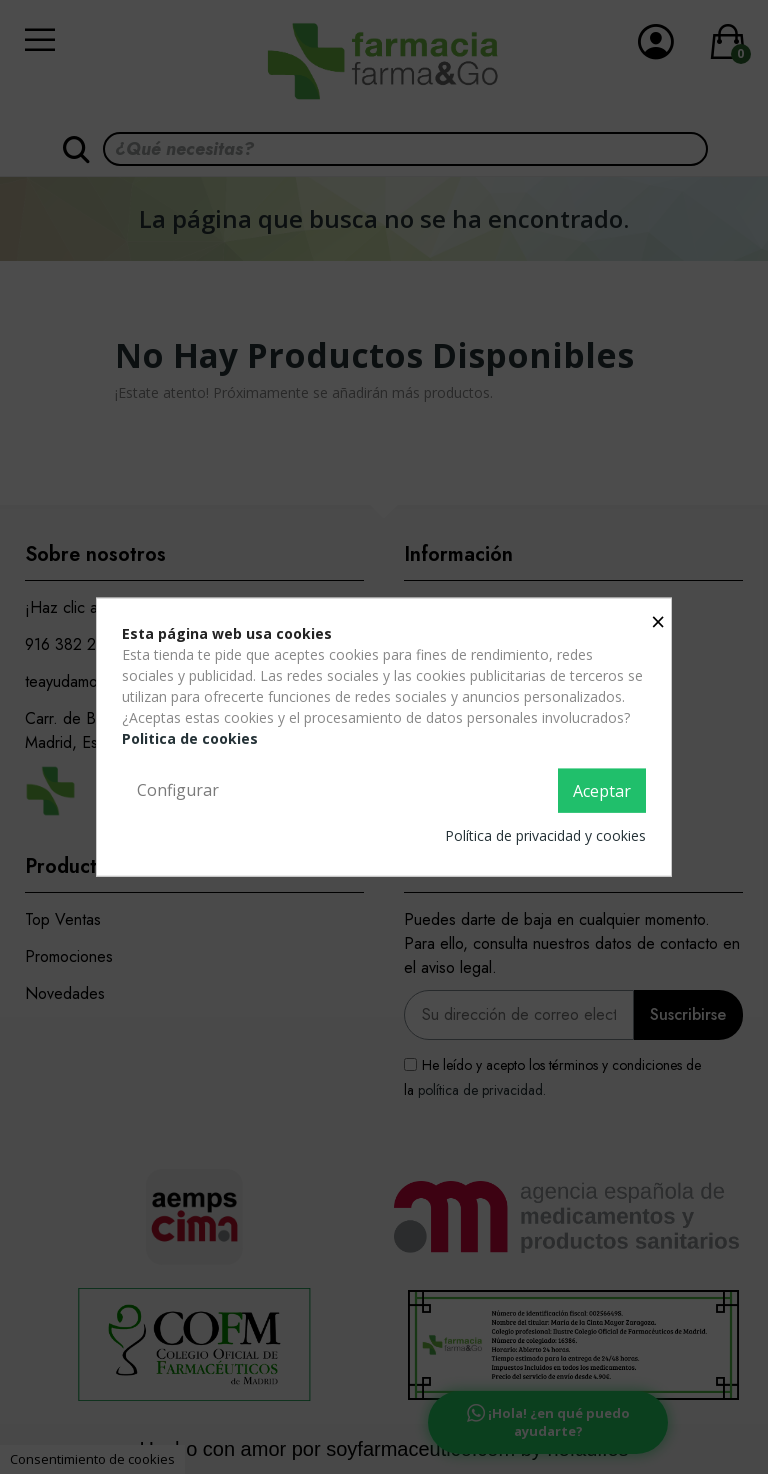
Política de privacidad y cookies (545, 834)
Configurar (178, 790)
